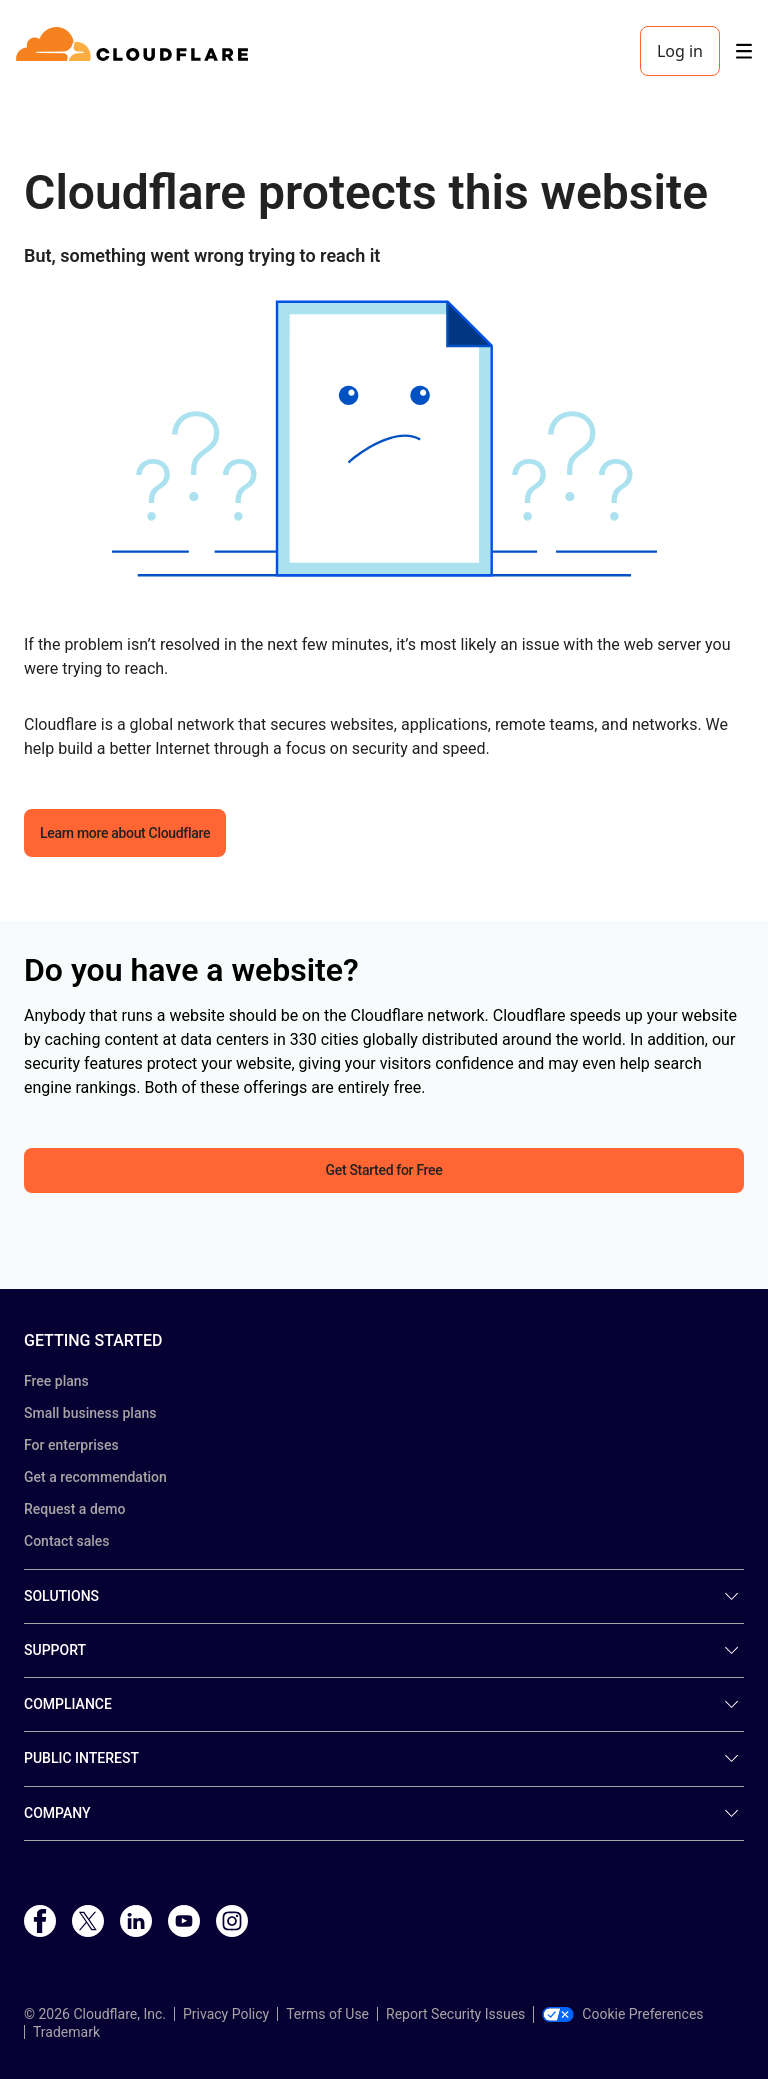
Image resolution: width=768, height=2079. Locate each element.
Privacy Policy (226, 2014)
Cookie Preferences (622, 2014)
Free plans (56, 1381)
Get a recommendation (95, 1477)
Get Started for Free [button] (384, 1170)
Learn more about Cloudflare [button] (125, 833)
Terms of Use (327, 2014)
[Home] (135, 51)
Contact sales (67, 1541)
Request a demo (74, 1509)
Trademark (66, 2032)
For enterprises (71, 1445)
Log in (680, 51)
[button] (384, 438)
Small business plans (90, 1413)
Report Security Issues (455, 2014)
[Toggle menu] (744, 51)
